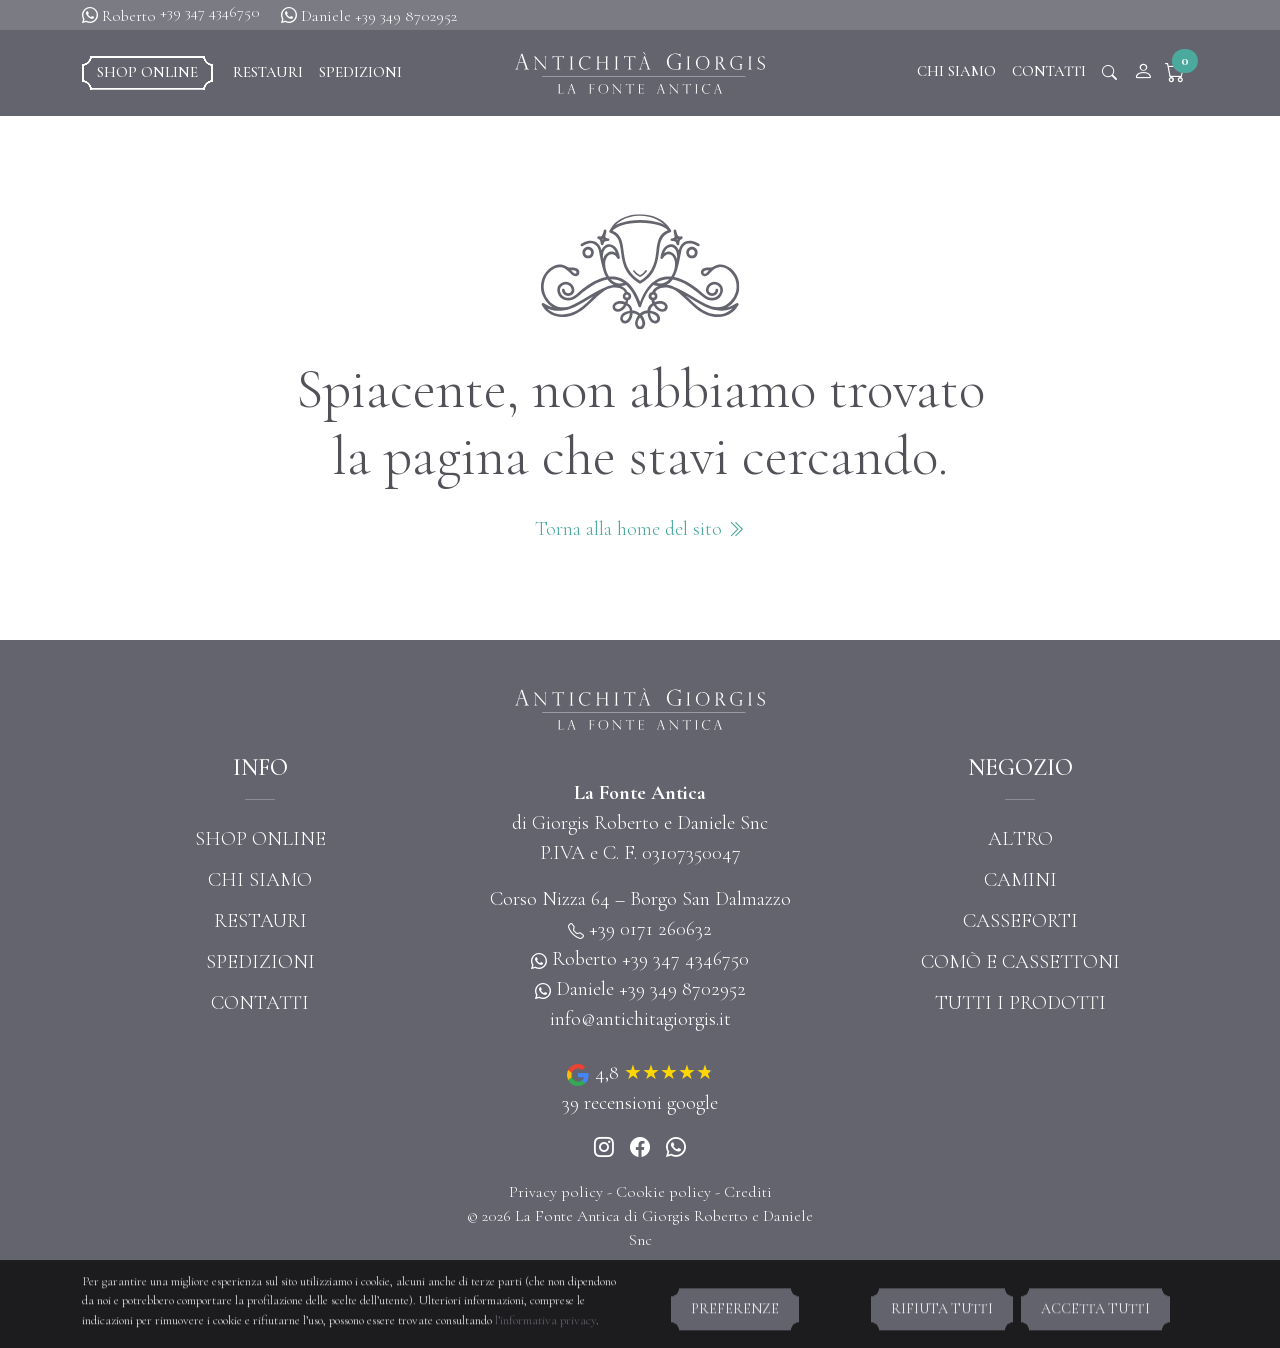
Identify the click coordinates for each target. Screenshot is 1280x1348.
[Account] (1143, 73)
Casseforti (1020, 921)
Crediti (748, 1192)
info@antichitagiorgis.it (640, 1019)
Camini (1020, 880)
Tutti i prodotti (1020, 1003)
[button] (1179, 73)
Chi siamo (956, 71)
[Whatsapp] (676, 1149)
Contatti (1049, 71)
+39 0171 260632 (650, 929)
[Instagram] (604, 1149)
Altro (1020, 839)
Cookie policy (663, 1192)
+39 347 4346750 (210, 12)
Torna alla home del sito (640, 529)
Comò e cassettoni (1020, 962)
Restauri (268, 72)
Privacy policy (556, 1192)
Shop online (147, 72)
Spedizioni (360, 72)
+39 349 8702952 (406, 16)
